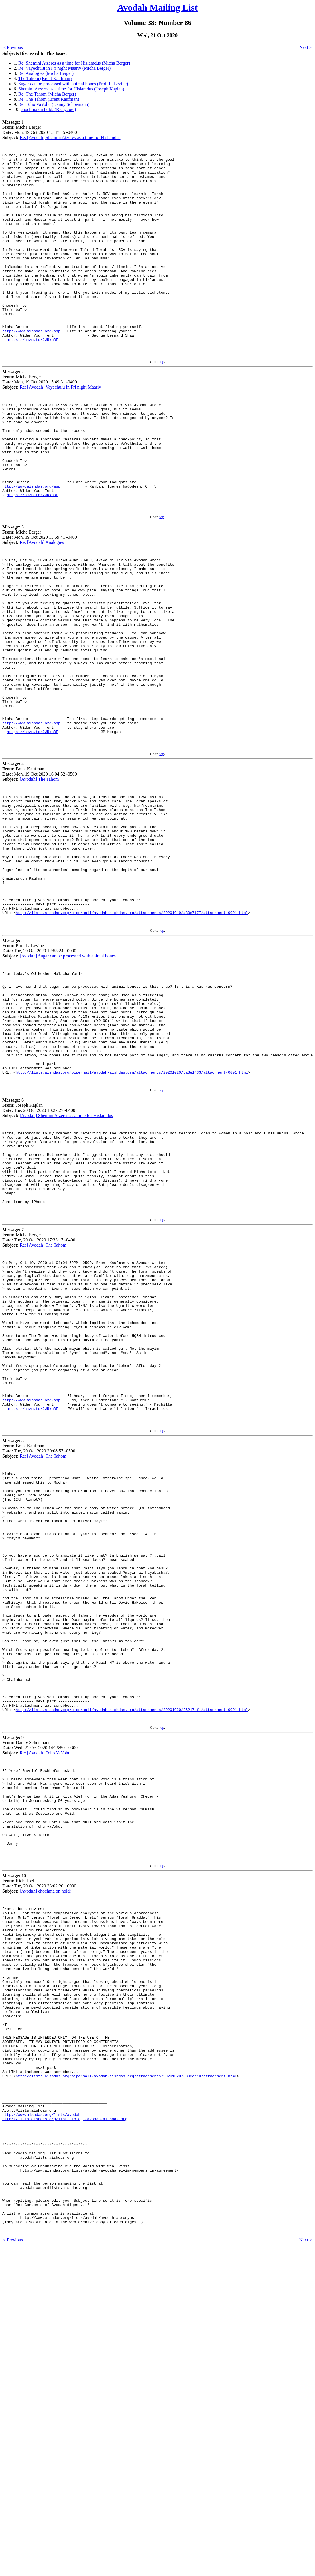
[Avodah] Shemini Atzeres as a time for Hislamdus (66, 1263)
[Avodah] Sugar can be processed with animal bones (68, 1081)
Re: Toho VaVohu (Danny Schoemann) (54, 104)
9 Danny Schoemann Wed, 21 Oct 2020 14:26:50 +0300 (40, 1991)
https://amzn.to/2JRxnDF (32, 378)
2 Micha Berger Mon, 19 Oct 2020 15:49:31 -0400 (39, 420)
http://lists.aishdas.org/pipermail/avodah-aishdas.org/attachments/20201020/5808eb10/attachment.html (126, 2375)
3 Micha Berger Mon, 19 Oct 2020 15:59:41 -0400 (39, 596)
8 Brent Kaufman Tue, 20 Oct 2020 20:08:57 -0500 (38, 1645)
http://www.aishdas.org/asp (31, 367)
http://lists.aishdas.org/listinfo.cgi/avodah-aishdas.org (64, 2426)
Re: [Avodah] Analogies (42, 604)
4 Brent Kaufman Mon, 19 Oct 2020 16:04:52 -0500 (39, 871)
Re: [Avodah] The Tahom (43, 1408)
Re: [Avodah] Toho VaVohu (45, 1999)
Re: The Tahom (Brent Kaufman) (48, 99)
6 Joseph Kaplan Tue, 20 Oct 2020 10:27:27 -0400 (38, 1255)
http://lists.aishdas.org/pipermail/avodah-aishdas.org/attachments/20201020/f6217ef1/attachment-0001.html (132, 1954)
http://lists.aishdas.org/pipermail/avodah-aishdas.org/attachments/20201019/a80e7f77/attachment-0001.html (132, 1036)
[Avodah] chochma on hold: (45, 2155)
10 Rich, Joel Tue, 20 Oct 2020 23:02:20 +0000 (39, 2147)
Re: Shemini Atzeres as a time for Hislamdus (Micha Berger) (74, 63)
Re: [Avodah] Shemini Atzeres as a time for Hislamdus (70, 137)
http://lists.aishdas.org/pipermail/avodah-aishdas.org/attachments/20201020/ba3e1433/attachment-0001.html (132, 1218)
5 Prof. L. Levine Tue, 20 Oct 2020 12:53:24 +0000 (39, 1073)
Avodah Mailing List (157, 7)
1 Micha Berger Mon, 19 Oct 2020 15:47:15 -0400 (39, 130)
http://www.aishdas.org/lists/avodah (41, 2421)
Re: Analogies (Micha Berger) (46, 73)
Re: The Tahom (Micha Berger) (47, 94)
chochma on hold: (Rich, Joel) (48, 109)
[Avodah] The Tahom (39, 878)
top (161, 402)
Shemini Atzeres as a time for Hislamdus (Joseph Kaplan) (71, 88)
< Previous (13, 47)
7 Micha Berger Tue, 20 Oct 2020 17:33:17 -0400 (38, 1401)
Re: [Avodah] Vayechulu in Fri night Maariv (60, 427)
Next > (305, 47)
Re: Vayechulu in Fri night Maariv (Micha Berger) (64, 68)
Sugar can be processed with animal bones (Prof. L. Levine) (73, 83)
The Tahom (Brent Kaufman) (45, 78)
